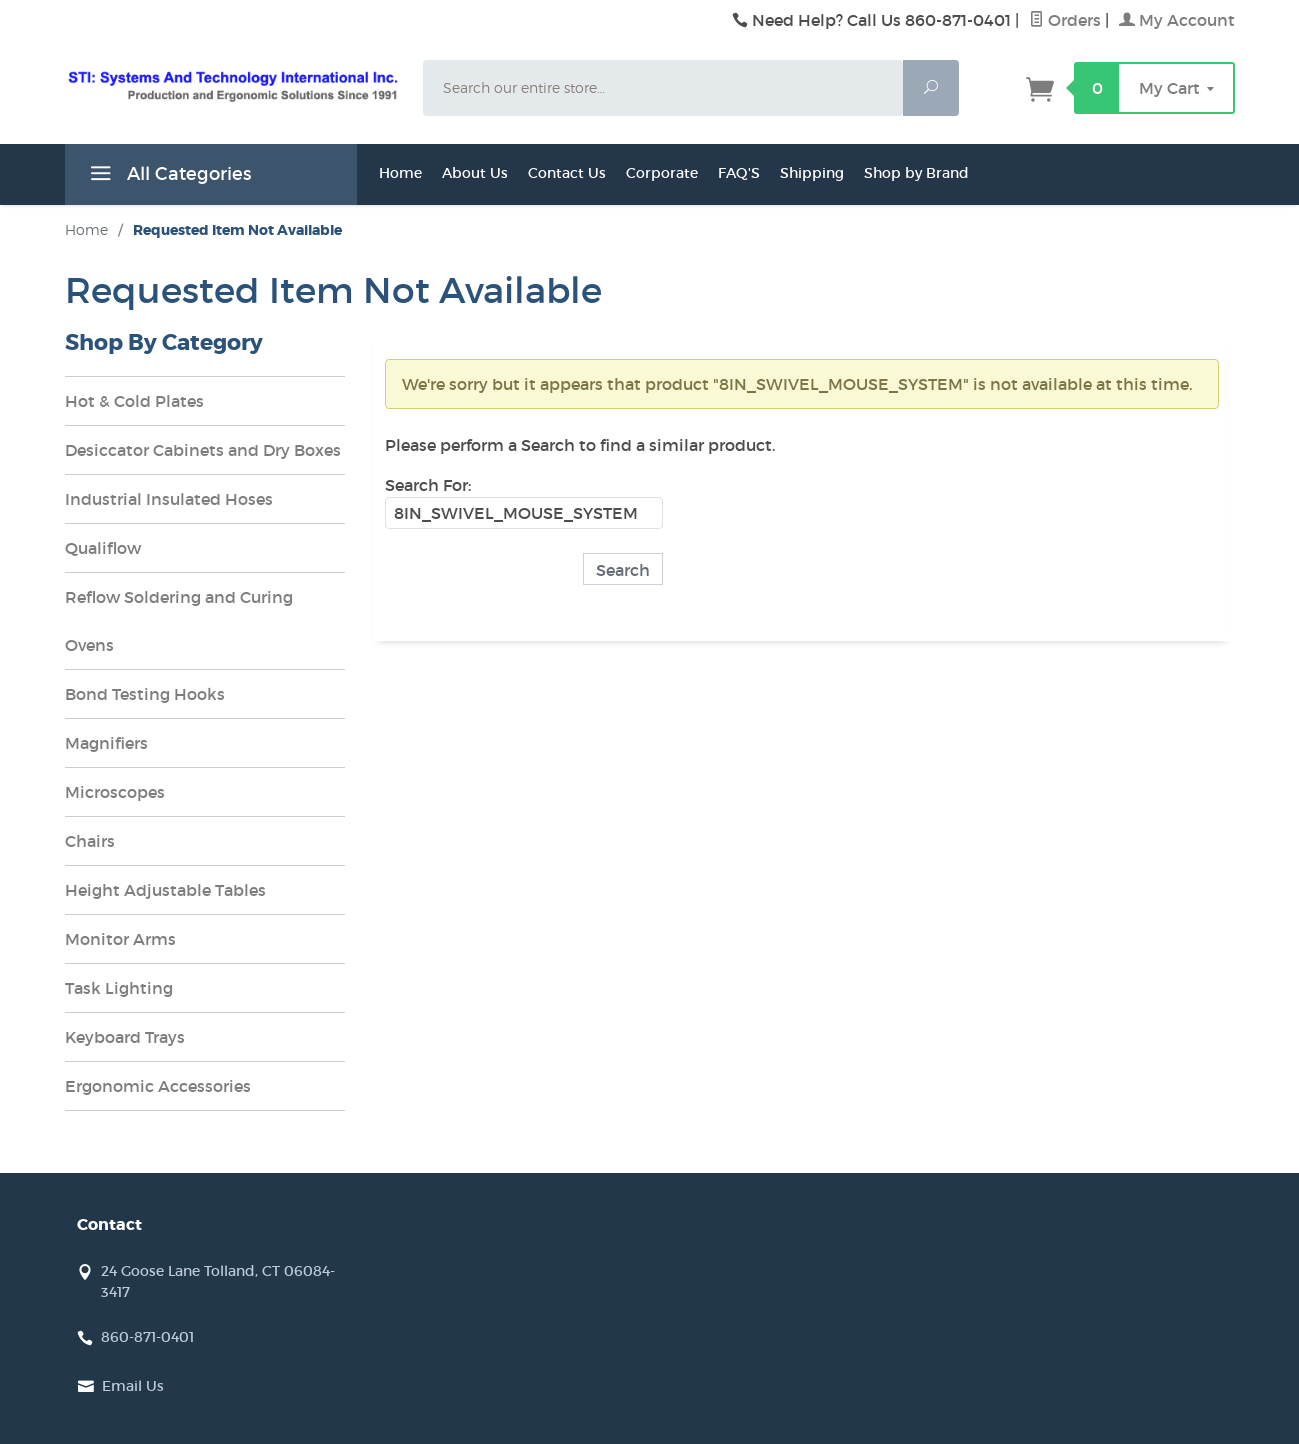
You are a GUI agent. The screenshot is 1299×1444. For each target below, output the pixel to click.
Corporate (662, 173)
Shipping (812, 173)
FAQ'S (739, 173)
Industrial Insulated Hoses (169, 499)
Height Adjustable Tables (165, 890)
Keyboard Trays (125, 1037)
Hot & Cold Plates (134, 401)
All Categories (168, 177)
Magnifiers (106, 743)
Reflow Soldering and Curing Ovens (179, 621)
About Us (475, 173)
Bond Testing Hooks (145, 694)
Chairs (90, 841)
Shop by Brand (916, 173)
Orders (1065, 20)
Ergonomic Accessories (158, 1086)
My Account (1177, 20)
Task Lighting (119, 988)
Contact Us (567, 173)
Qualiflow (103, 548)
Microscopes (115, 792)
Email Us (133, 1386)
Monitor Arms (120, 939)
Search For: (428, 485)
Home (400, 173)
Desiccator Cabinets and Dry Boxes (203, 450)
